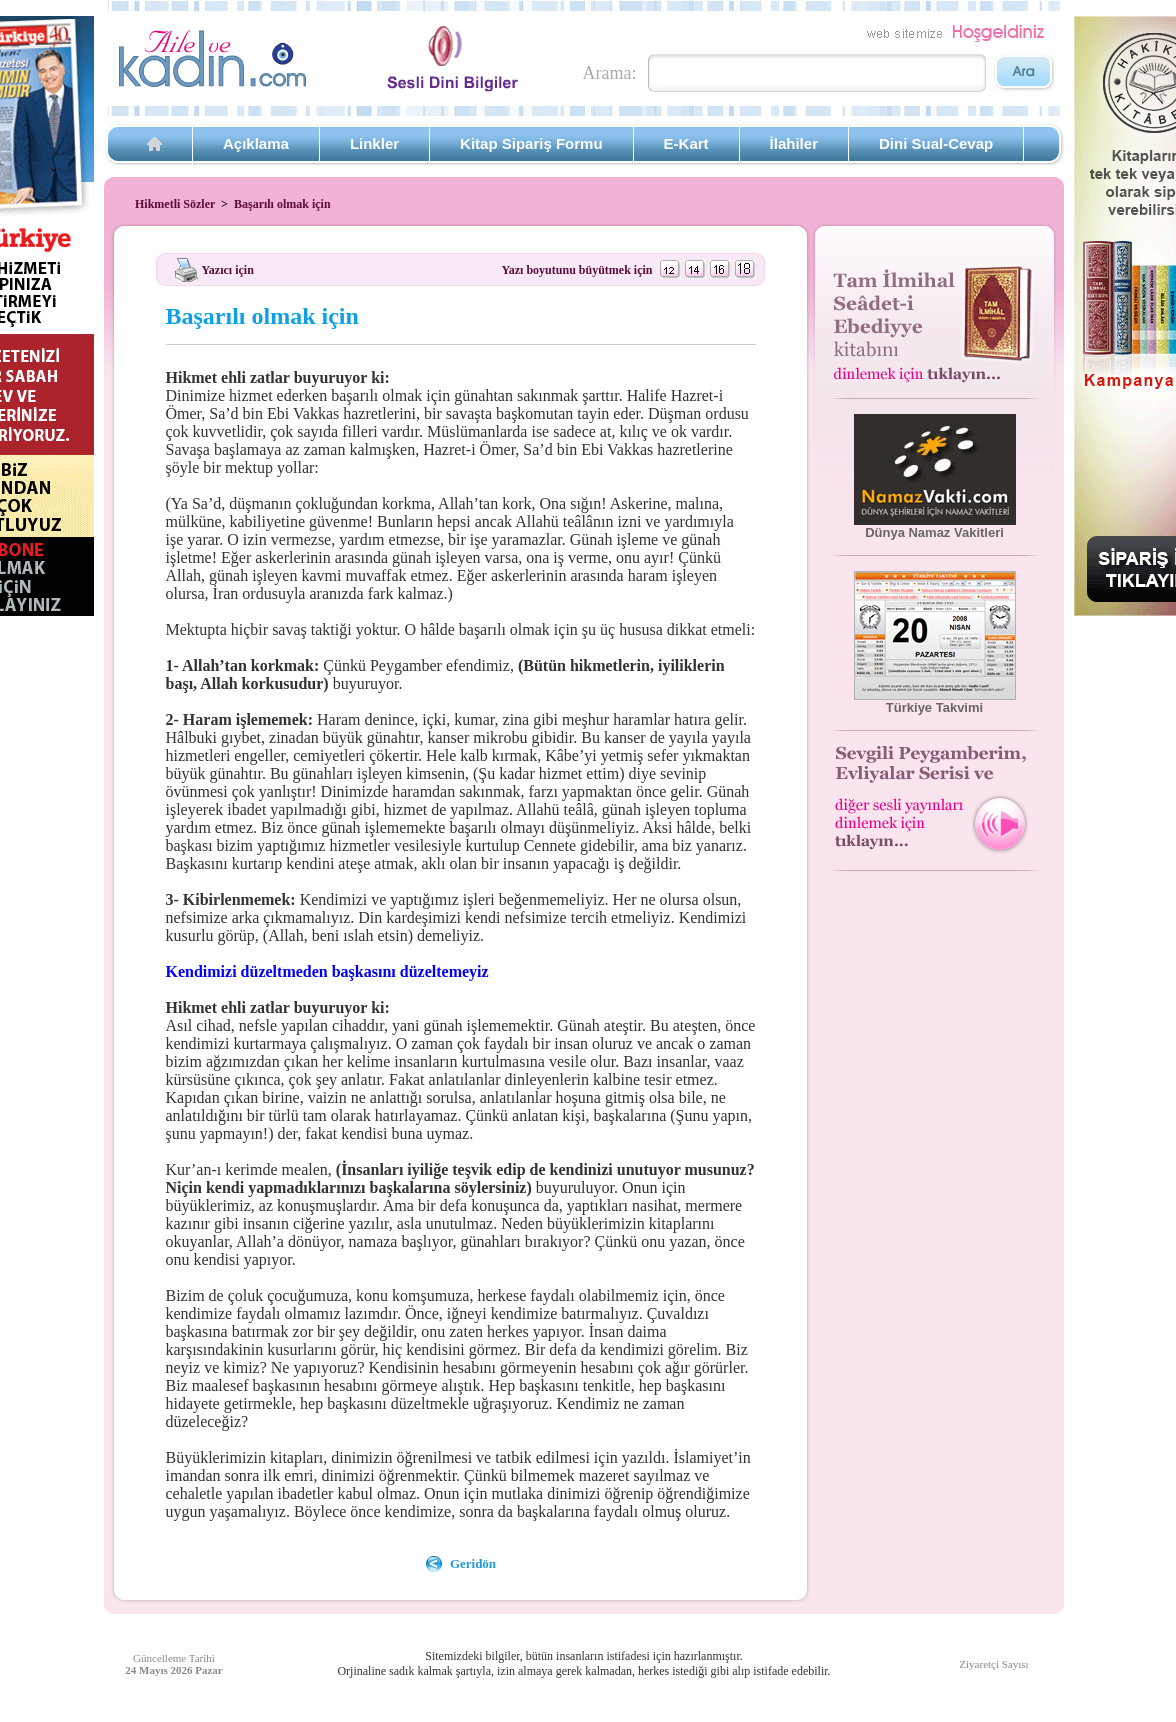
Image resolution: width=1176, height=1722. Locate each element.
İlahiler (794, 143)
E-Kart (686, 143)
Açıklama (256, 143)
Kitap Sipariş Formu (531, 143)
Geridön (473, 1563)
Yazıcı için (228, 269)
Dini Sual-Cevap (936, 143)
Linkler (374, 143)
